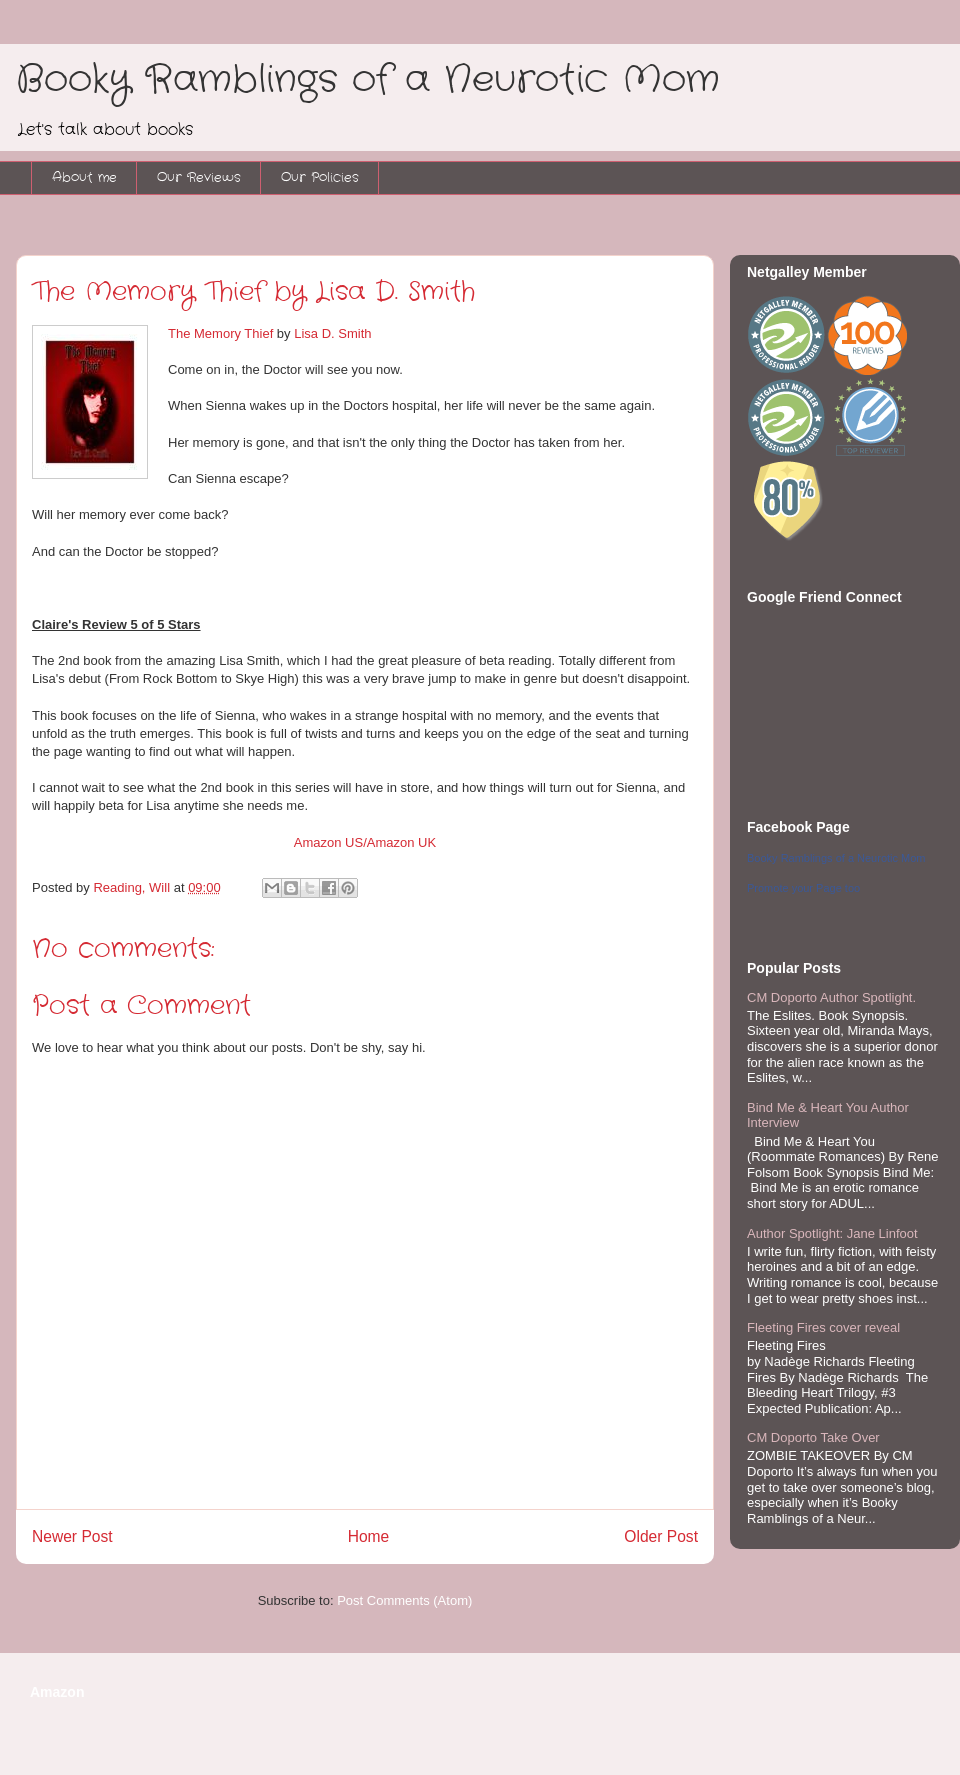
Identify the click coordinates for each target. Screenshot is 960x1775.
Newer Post (72, 1536)
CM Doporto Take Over (813, 1437)
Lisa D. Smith (332, 333)
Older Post (661, 1536)
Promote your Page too (803, 888)
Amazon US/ (330, 842)
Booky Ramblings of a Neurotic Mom (368, 80)
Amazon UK (401, 842)
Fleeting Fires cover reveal (823, 1327)
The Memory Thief (220, 333)
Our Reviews (199, 177)
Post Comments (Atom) (404, 1600)
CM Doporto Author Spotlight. (831, 997)
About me (84, 177)
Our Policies (320, 177)
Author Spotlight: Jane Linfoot (832, 1233)
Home (369, 1536)
